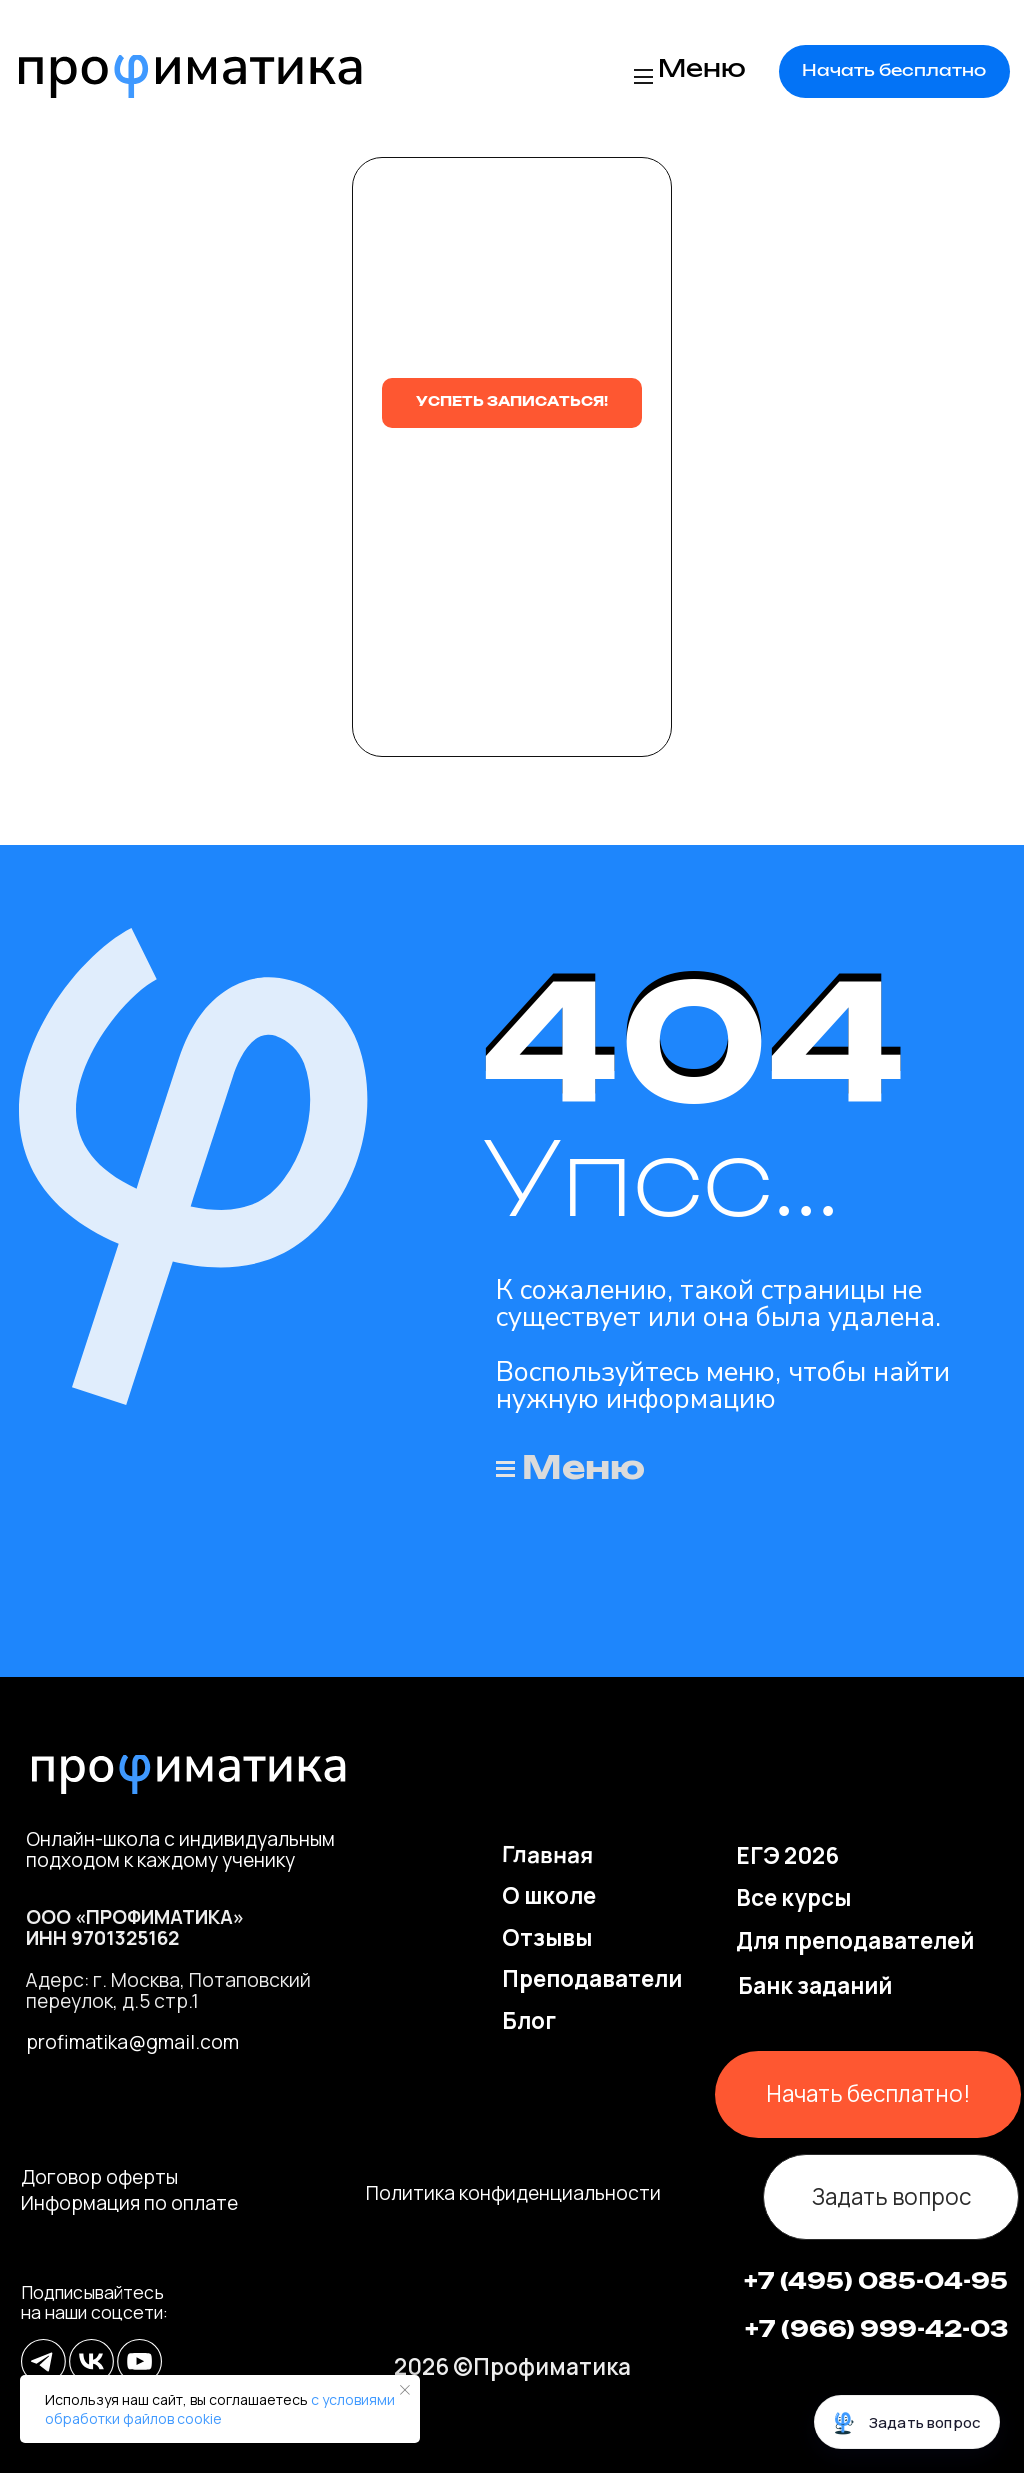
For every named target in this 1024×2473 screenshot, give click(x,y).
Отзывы (547, 1937)
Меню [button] (702, 70)
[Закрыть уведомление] (405, 2390)
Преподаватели (592, 1978)
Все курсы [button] (793, 1897)
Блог (529, 2020)
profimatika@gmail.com (132, 2042)
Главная (548, 1854)
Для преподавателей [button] (855, 1940)
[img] (190, 76)
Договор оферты (99, 2177)
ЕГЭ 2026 (787, 1855)
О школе (549, 1895)
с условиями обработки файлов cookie (220, 2409)
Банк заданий (815, 1985)
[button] (894, 71)
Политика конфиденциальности (513, 2193)
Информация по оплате (129, 2203)
